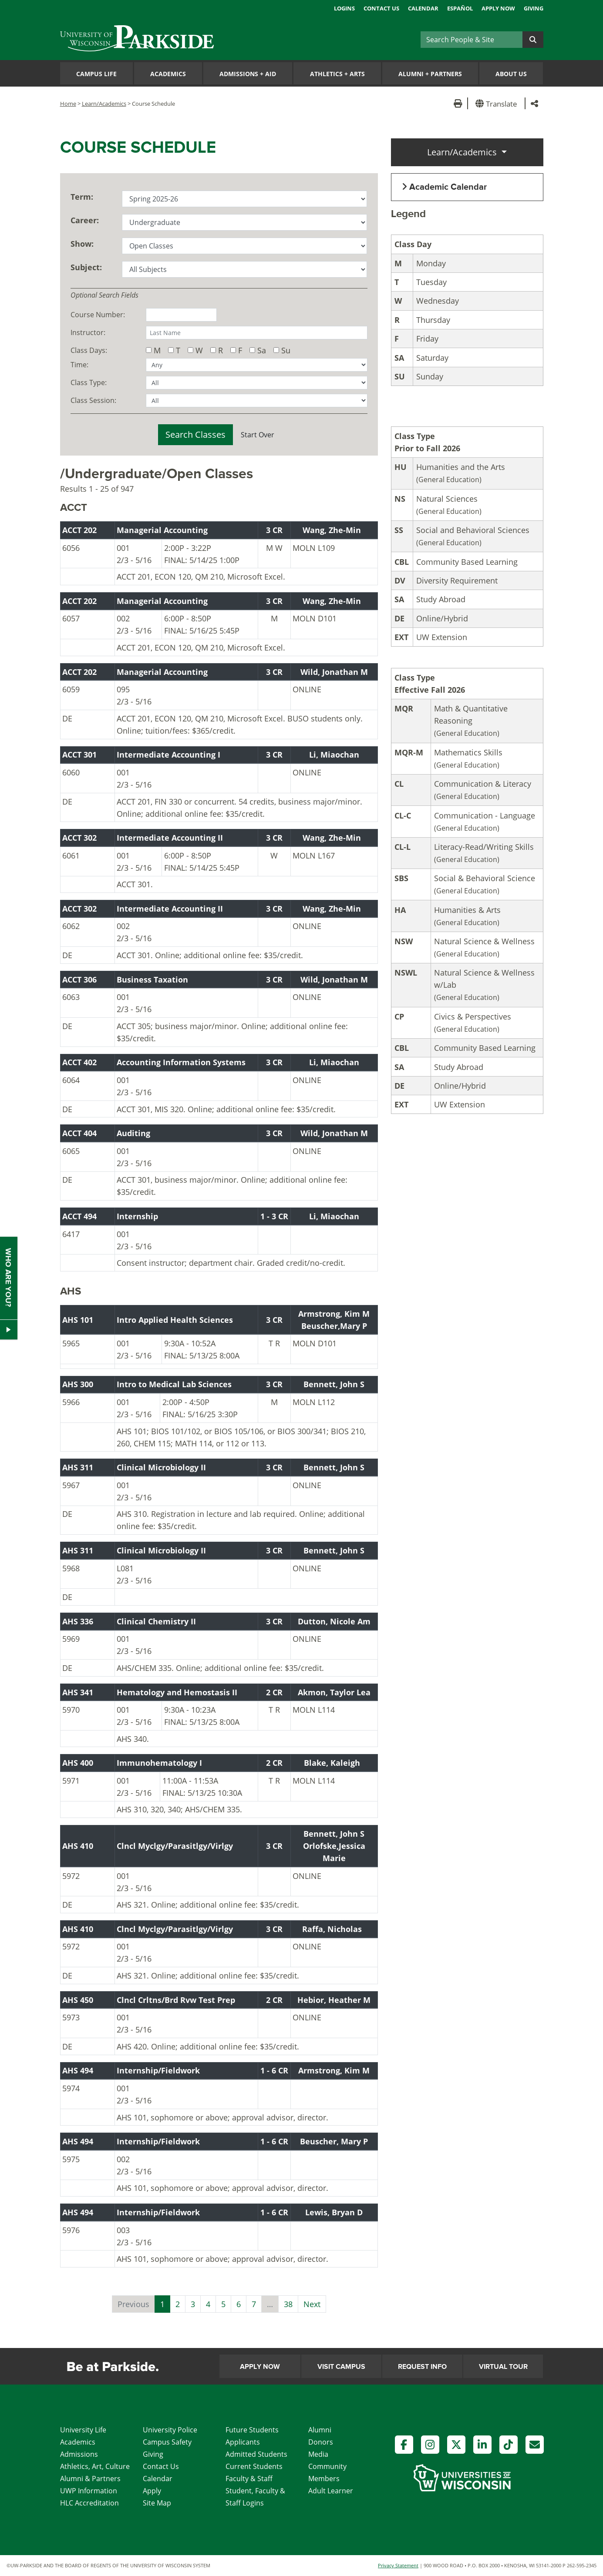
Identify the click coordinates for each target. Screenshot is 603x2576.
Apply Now (498, 8)
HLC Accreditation (89, 2503)
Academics (168, 74)
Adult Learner (330, 2491)
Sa (261, 350)
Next (311, 2304)
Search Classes (195, 434)
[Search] (471, 39)
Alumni (319, 2430)
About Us (511, 74)
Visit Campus (341, 2366)
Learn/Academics (104, 103)
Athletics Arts (337, 74)
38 (288, 2304)
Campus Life (96, 74)
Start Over (257, 434)
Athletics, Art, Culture (95, 2466)
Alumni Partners (430, 74)
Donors (320, 2442)
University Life (83, 2430)
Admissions (79, 2454)
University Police (170, 2430)
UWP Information (88, 2491)
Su (285, 350)
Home (68, 103)
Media (318, 2454)
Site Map (157, 2503)
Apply (152, 2491)
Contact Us (381, 8)
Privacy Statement (398, 2565)
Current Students (254, 2466)
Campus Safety (167, 2442)
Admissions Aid (247, 74)
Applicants (243, 2442)
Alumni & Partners (90, 2478)
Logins (344, 8)
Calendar (423, 8)
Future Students (252, 2430)
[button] (498, 103)
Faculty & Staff (249, 2478)
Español (460, 8)
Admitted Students (256, 2454)
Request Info (422, 2366)
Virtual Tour (503, 2366)
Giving (533, 8)
